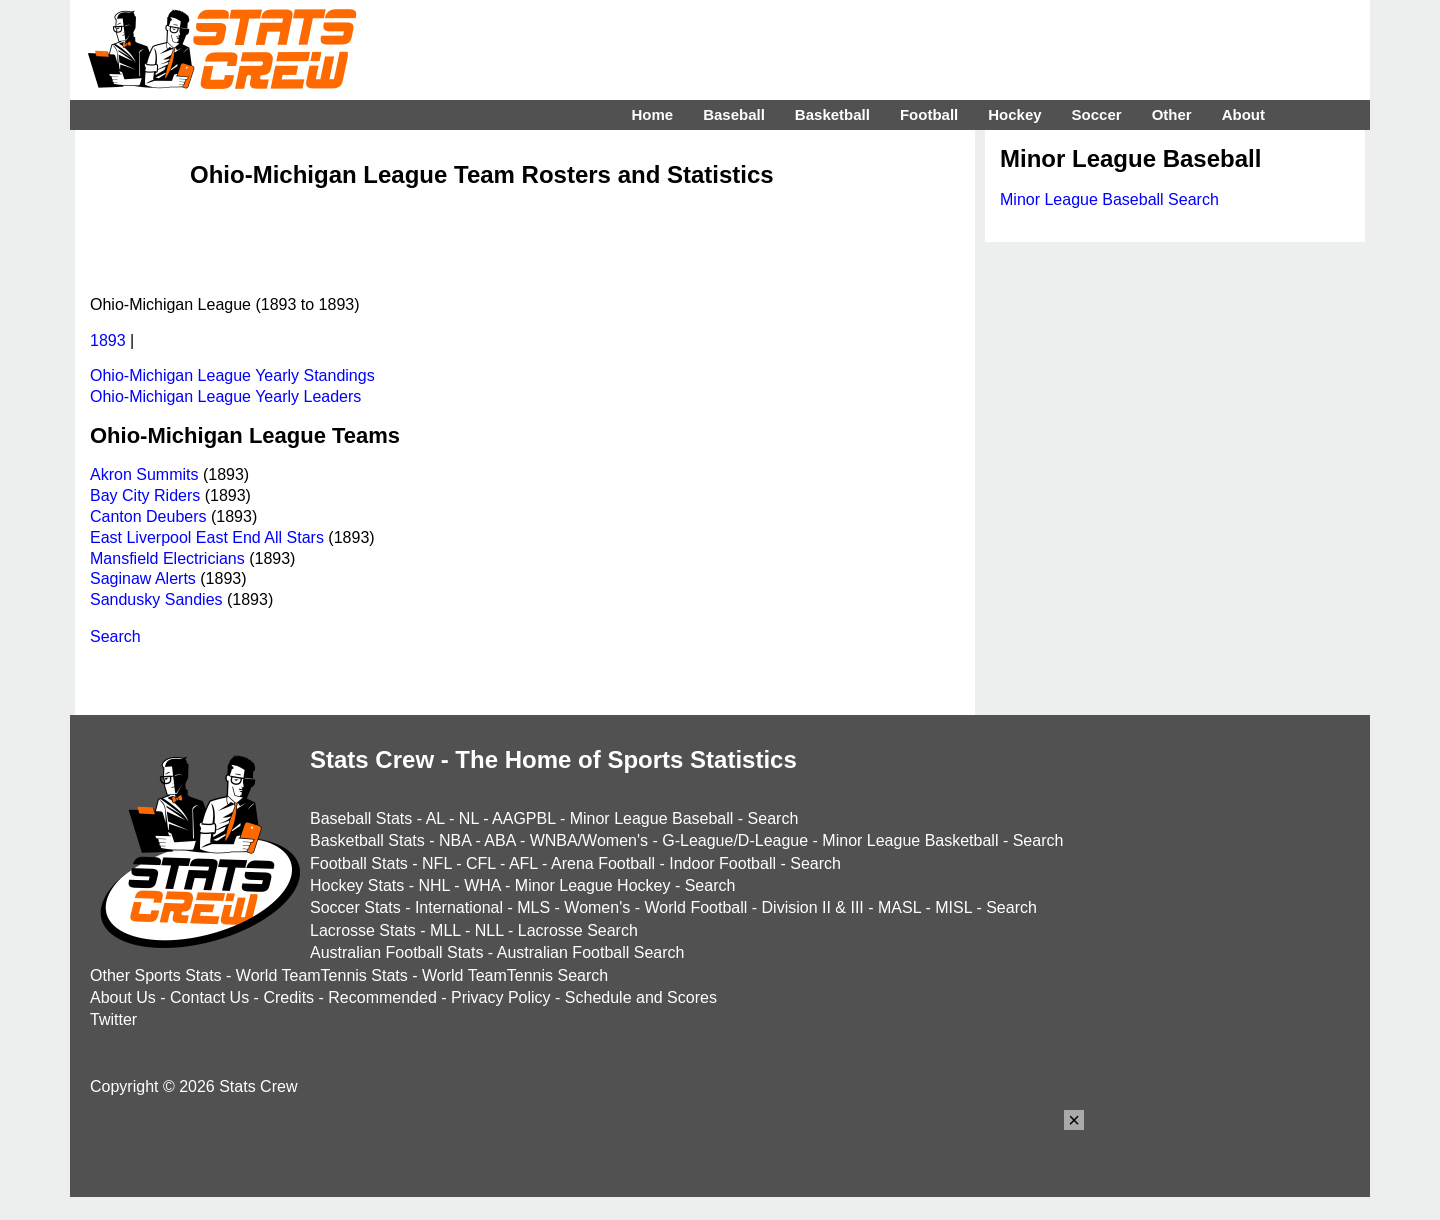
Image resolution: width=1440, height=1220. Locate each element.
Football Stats (359, 863)
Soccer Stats (355, 907)
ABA (499, 840)
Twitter (113, 1019)
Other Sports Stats (156, 975)
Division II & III (813, 907)
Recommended (382, 997)
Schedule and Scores (641, 997)
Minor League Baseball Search (1109, 199)
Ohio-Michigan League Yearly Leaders (225, 396)
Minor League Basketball (910, 840)
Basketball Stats (367, 840)
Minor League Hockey (593, 885)
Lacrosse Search (578, 930)
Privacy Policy (501, 997)
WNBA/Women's (589, 840)
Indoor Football (722, 863)
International (459, 907)
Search (115, 636)
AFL (523, 863)
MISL (953, 907)
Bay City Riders (145, 495)
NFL (437, 863)
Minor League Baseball (652, 818)
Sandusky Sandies (156, 599)
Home (652, 114)
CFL (481, 863)
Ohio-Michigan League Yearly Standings (232, 375)
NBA (455, 840)
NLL (489, 930)
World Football (695, 907)
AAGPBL (523, 818)
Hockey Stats (357, 885)
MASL (899, 907)
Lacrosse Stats (363, 930)
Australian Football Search (591, 952)
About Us (123, 997)
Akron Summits (144, 474)
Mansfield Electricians (167, 558)
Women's (597, 907)
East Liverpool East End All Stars (207, 537)
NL (469, 818)
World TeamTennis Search (515, 975)
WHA (482, 885)
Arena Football (603, 863)
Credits (288, 997)
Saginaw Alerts (143, 578)
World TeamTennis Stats (322, 975)
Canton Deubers (148, 516)
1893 (108, 340)
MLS (533, 907)
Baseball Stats (361, 818)
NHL (433, 885)
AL (435, 818)
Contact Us (209, 997)
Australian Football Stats (396, 952)
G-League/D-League (735, 840)
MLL (445, 930)
